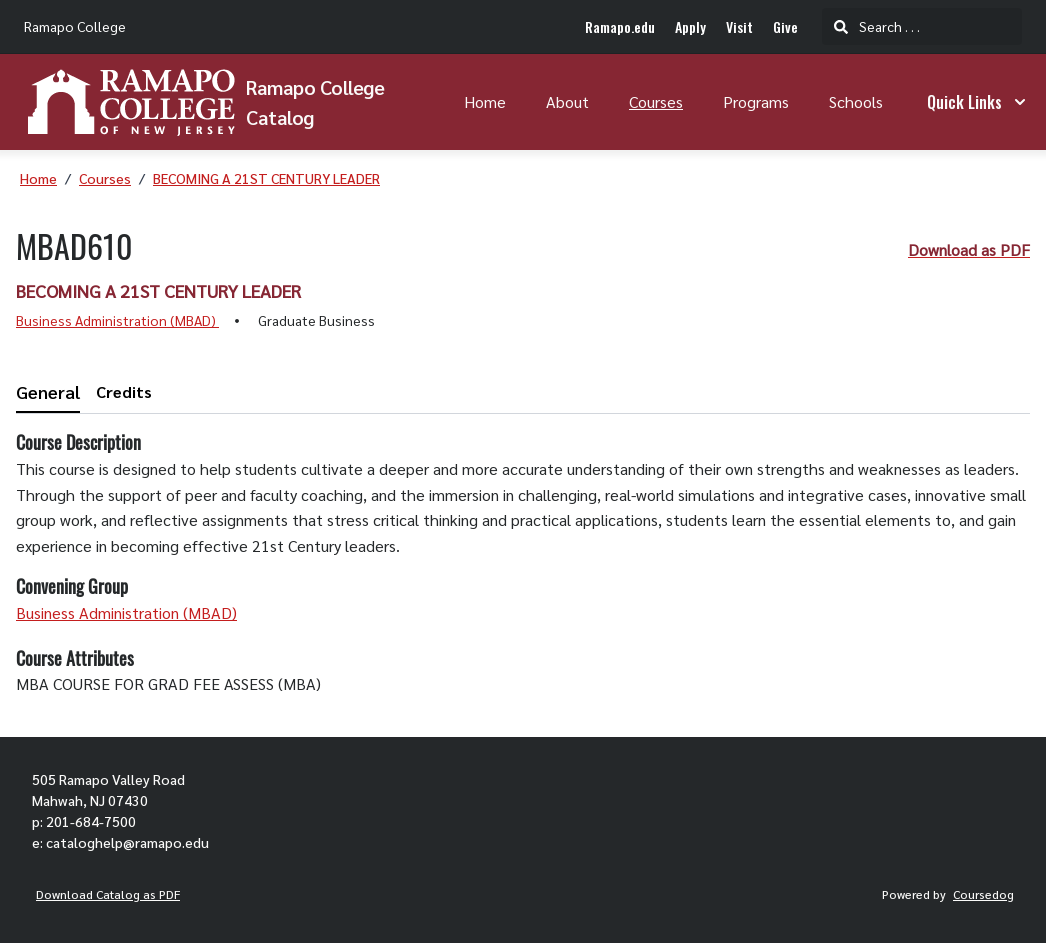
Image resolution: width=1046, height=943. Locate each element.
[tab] (48, 392)
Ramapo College (75, 26)
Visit (739, 26)
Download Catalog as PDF (108, 894)
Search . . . (877, 26)
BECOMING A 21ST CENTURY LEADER (266, 178)
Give (785, 26)
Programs (756, 101)
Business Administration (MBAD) (117, 320)
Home (485, 101)
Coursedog (983, 894)
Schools (856, 101)
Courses (656, 101)
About (567, 101)
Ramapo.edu (620, 26)
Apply (690, 26)
